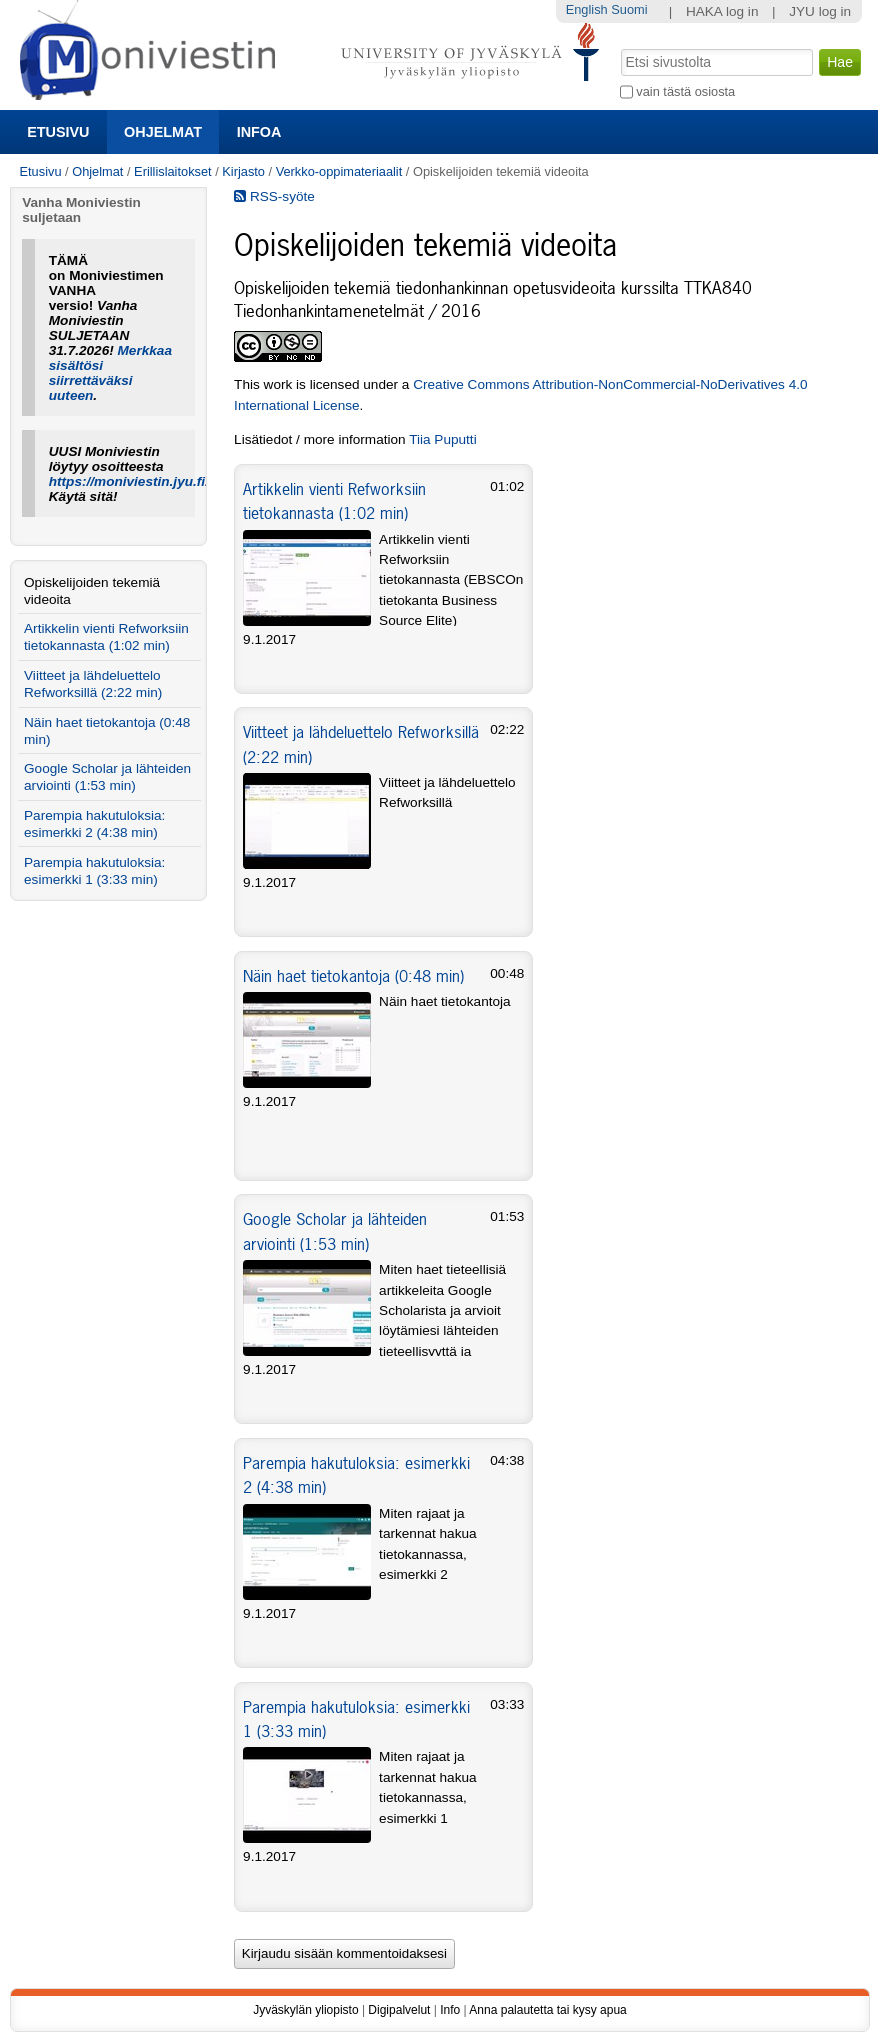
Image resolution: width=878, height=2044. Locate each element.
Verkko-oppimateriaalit (339, 171)
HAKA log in (722, 11)
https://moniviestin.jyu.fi (127, 481)
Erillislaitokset (173, 171)
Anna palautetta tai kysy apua (547, 2010)
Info (450, 2010)
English (587, 9)
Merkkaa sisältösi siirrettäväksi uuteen (110, 373)
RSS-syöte (274, 196)
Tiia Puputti (443, 439)
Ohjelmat (163, 132)
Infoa (259, 132)
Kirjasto (243, 171)
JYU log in (820, 11)
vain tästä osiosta (685, 91)
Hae (618, 47)
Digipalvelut (399, 2010)
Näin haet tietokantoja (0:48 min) (353, 976)
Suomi (629, 9)
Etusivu (58, 132)
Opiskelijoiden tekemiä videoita (92, 591)
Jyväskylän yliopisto (305, 2010)
